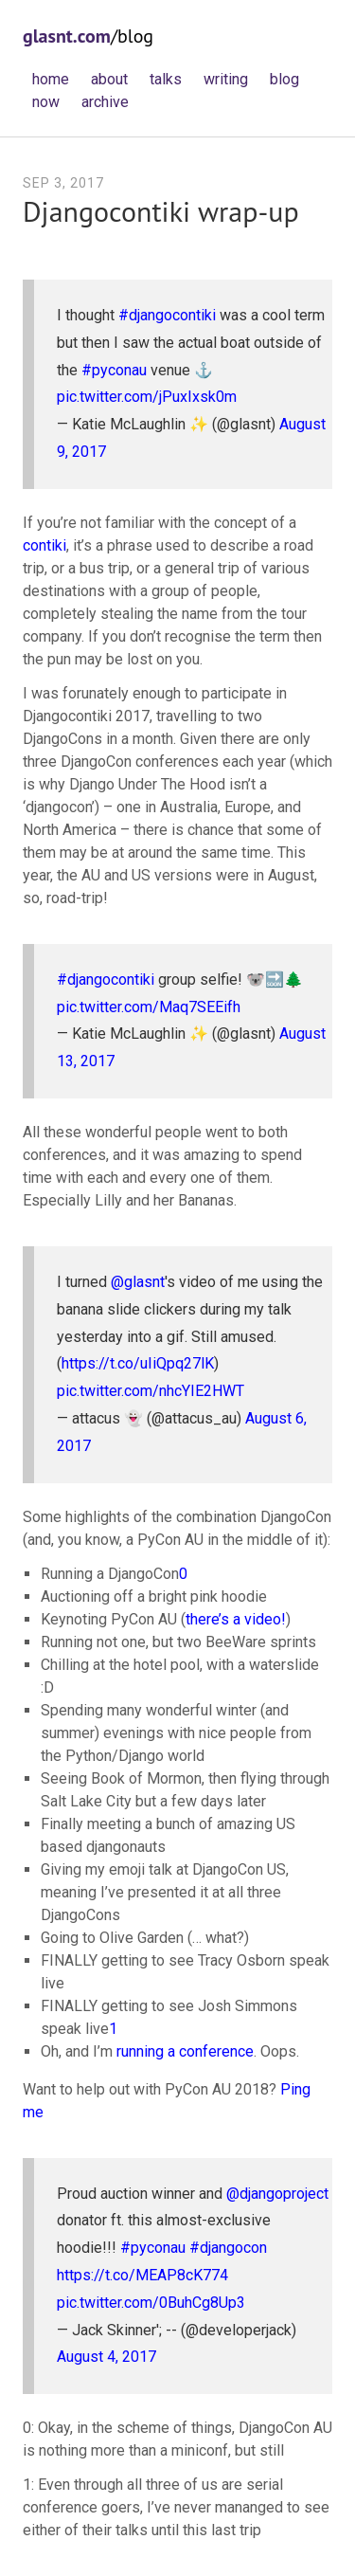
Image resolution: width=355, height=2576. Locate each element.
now (46, 102)
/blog (88, 36)
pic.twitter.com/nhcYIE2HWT (150, 1391)
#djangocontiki (167, 315)
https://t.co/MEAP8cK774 (142, 2275)
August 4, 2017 (106, 2357)
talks (166, 79)
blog (284, 79)
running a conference (185, 2051)
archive (105, 102)
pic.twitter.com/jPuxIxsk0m (147, 397)
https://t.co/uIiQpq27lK (138, 1363)
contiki (44, 545)
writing (226, 79)
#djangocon (228, 2248)
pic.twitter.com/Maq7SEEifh (148, 1007)
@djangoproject (277, 2194)
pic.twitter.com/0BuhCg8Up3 (151, 2303)
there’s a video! (236, 1619)
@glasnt (138, 1282)
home (50, 79)
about (109, 79)
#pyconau (114, 370)
